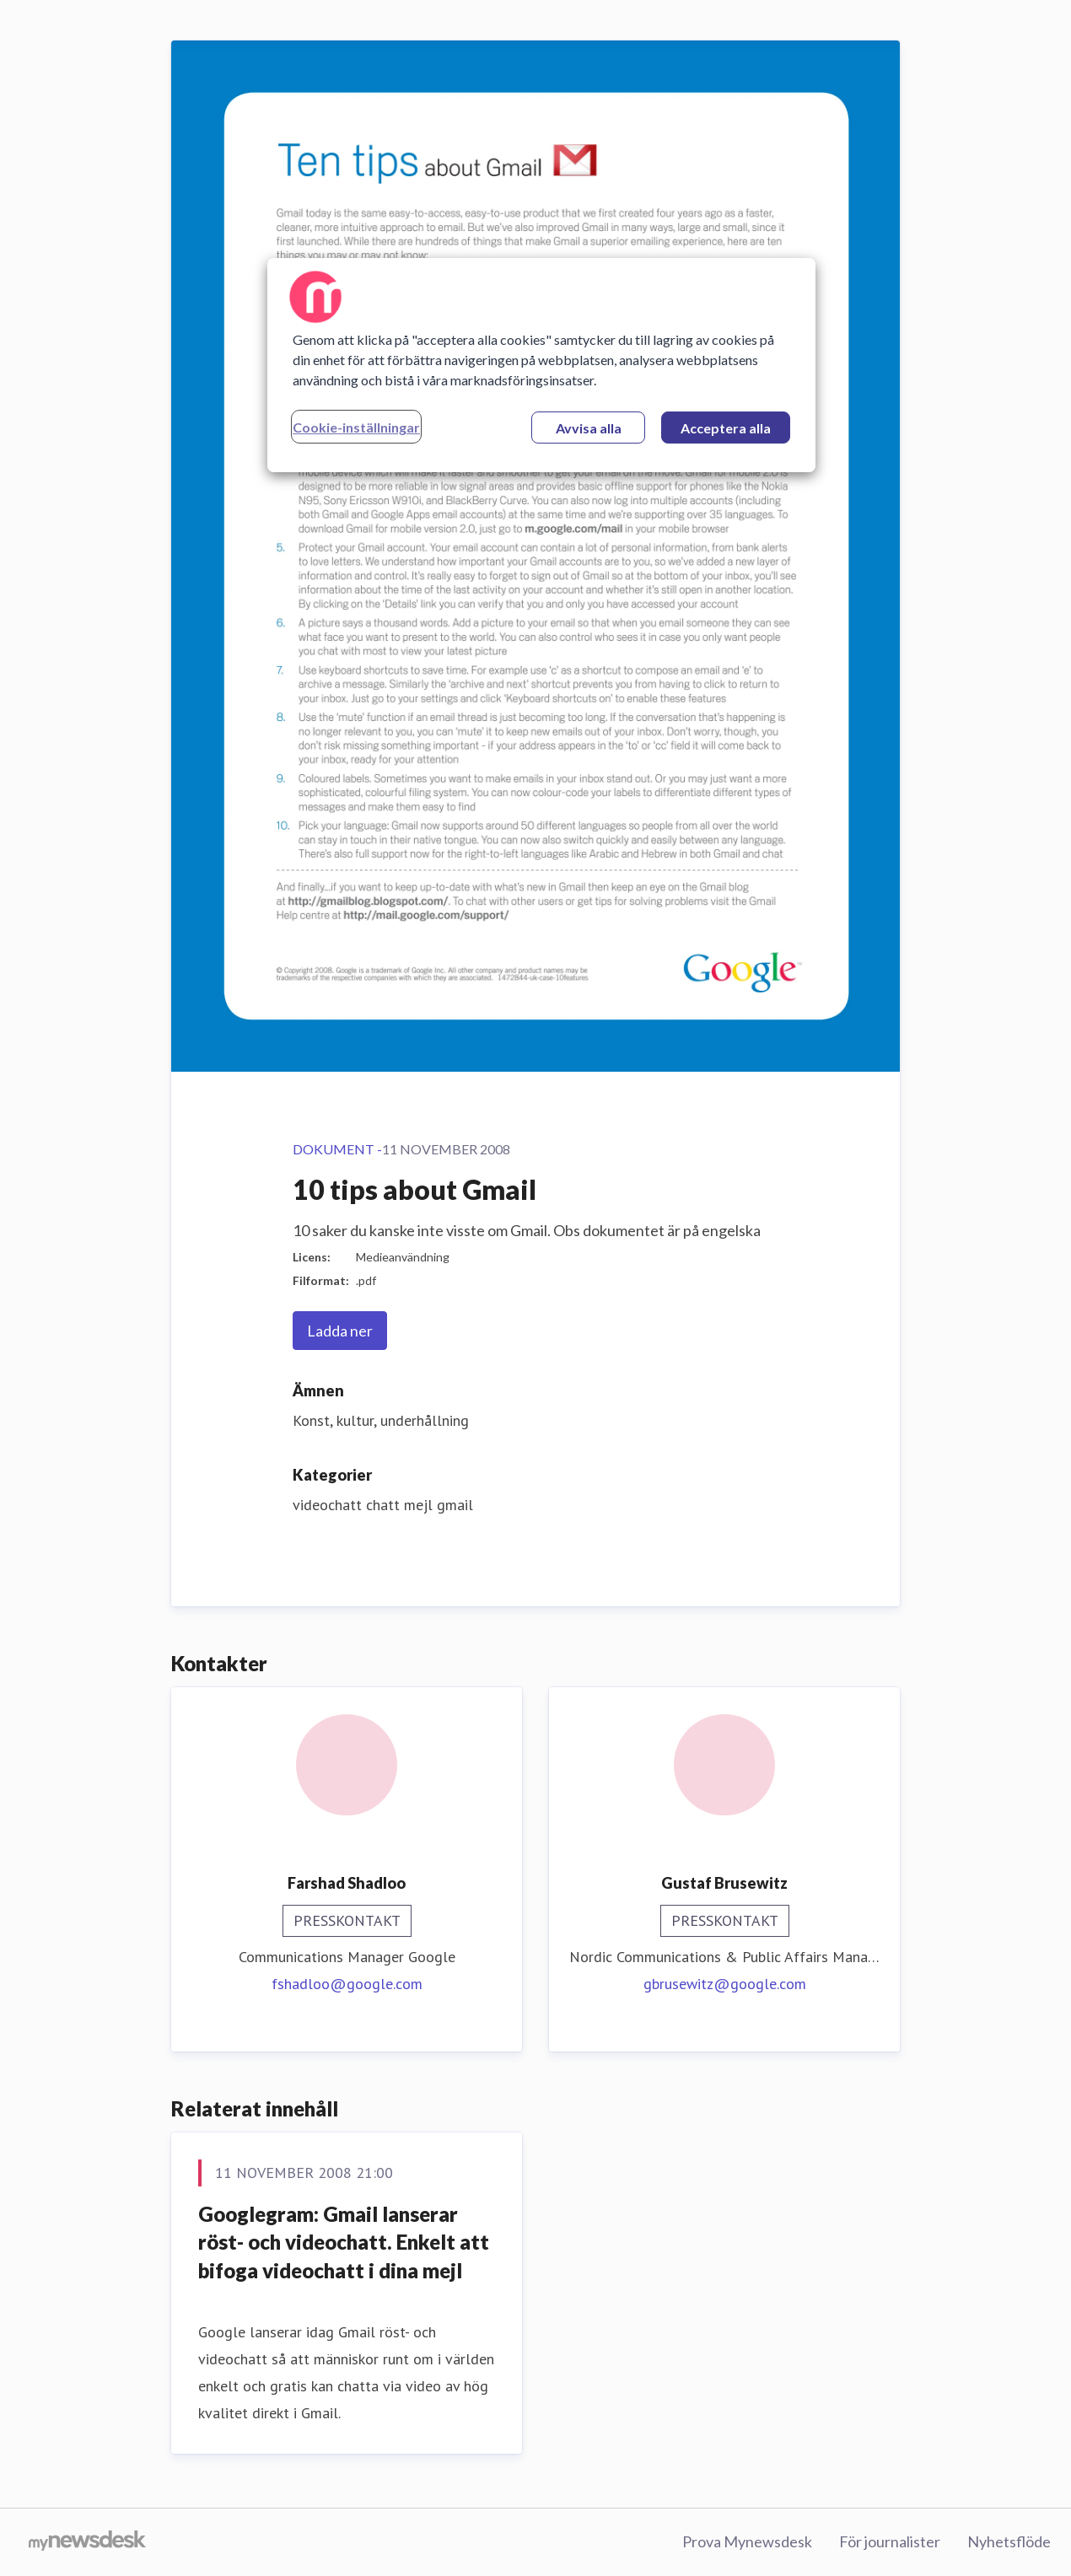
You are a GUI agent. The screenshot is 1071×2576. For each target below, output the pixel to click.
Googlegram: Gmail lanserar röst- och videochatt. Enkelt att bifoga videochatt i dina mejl (343, 2242)
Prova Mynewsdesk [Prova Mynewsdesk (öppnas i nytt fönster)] (747, 2541)
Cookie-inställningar (356, 427)
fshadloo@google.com (347, 1983)
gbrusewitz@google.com (724, 1983)
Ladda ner (340, 1330)
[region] (541, 365)
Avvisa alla (589, 428)
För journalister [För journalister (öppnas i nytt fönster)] (889, 2541)
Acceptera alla (726, 428)
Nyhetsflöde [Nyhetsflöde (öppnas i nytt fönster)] (1009, 2541)
